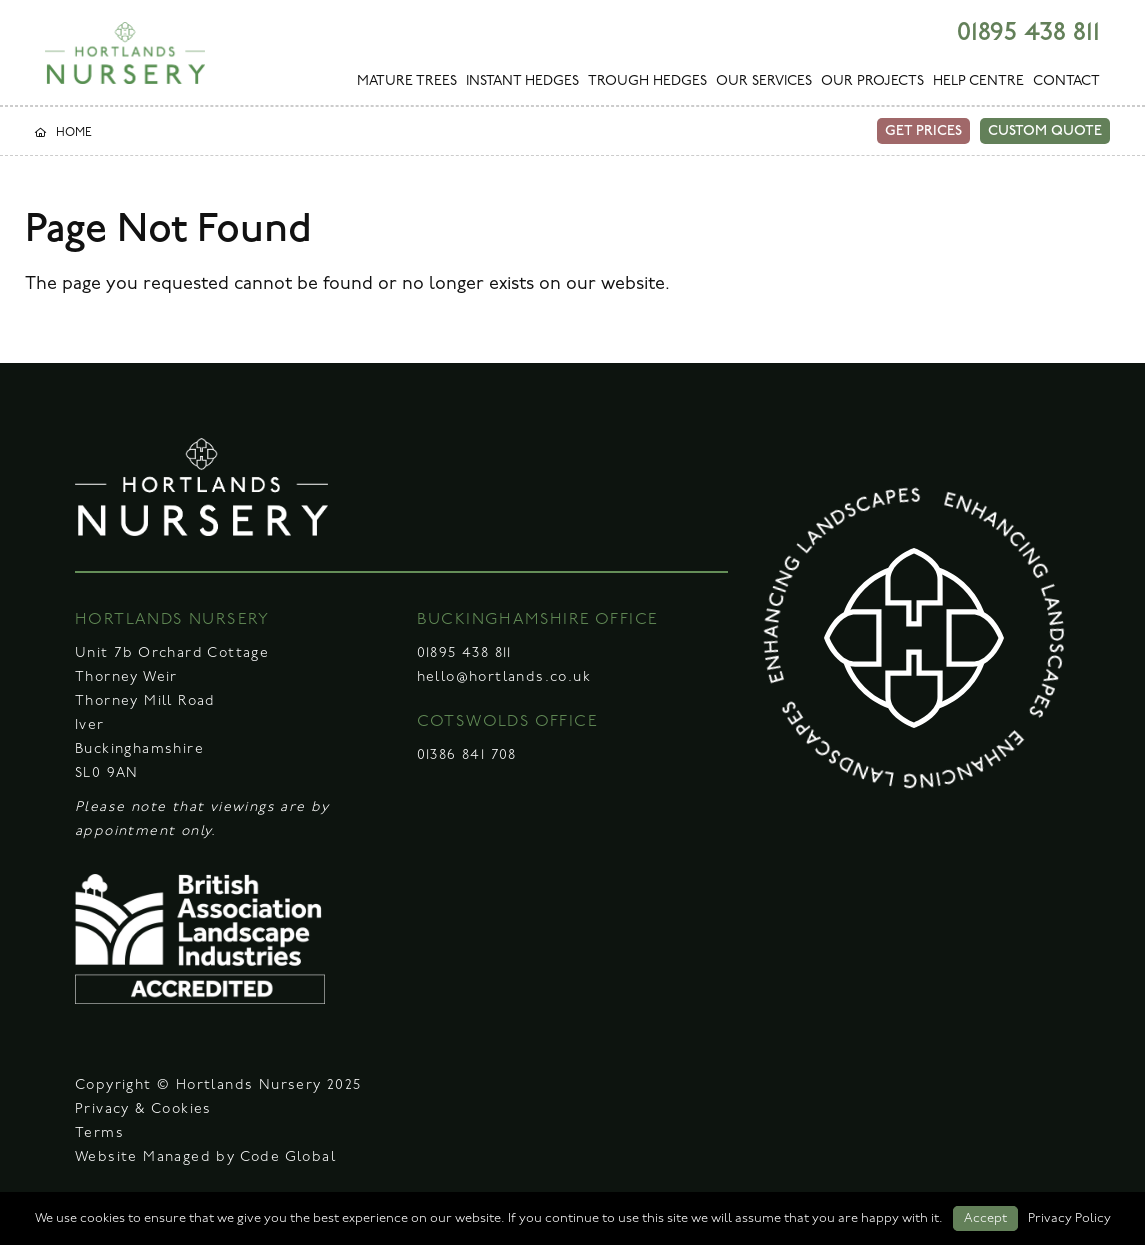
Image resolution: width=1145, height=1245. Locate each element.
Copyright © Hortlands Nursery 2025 (218, 1085)
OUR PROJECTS (872, 81)
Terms (99, 1133)
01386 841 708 (467, 755)
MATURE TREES (407, 81)
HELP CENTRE (978, 81)
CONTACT (1066, 81)
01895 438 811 (1028, 32)
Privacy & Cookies (143, 1109)
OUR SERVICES (764, 81)
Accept (985, 1218)
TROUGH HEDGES (647, 81)
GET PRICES (923, 130)
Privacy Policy (1069, 1218)
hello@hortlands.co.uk (504, 677)
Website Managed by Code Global (205, 1157)
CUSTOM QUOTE (1045, 130)
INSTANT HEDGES (522, 81)
